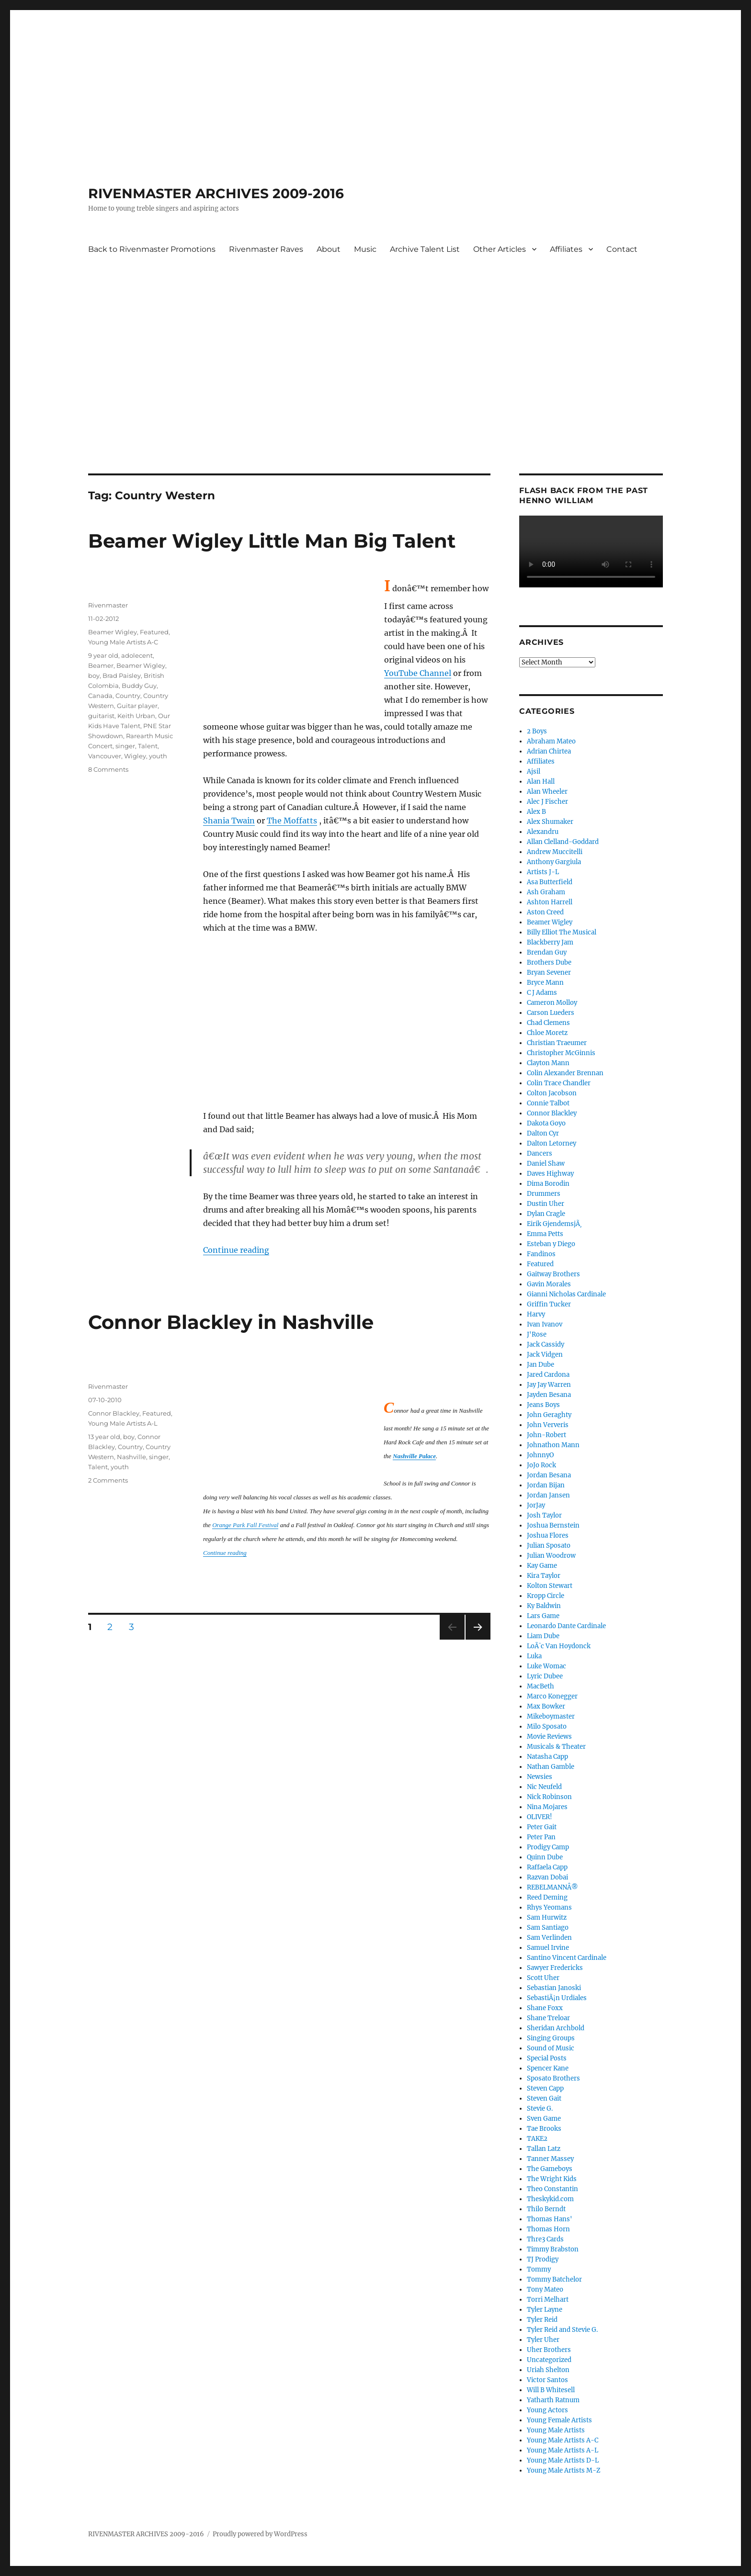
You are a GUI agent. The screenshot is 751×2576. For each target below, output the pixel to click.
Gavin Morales (549, 1284)
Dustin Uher (545, 1204)
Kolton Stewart (549, 1586)
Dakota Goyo (546, 1123)
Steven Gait (544, 2098)
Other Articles (499, 249)
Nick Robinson (549, 1797)
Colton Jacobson (552, 1093)
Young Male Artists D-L (563, 2460)
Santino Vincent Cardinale (566, 1958)
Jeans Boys (543, 1405)
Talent (148, 746)
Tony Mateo (545, 2289)
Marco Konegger (552, 1696)
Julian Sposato (548, 1545)
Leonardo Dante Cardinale (566, 1626)
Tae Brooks (544, 2129)
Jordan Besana (549, 1475)
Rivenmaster (108, 605)
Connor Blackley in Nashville (231, 1322)
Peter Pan (541, 1837)
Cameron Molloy (552, 1003)
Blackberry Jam (550, 942)
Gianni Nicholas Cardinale (566, 1294)
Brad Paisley (121, 675)
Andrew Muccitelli (554, 852)
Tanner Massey (550, 2159)
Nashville (131, 1457)
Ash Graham (546, 892)
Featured (154, 632)
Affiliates (566, 249)
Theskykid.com (550, 2199)
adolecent (137, 655)
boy (94, 675)
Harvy (536, 1314)
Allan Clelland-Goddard (563, 842)
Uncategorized (549, 2360)
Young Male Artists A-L (123, 1423)
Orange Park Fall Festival (245, 1525)
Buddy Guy (139, 685)
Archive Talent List (425, 249)
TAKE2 (537, 2139)
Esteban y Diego (551, 1244)
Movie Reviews (549, 1736)
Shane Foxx (545, 2008)
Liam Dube (543, 1636)
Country (127, 695)
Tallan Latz (543, 2149)
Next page (478, 1639)
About (329, 249)
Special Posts (547, 2058)
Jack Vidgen (545, 1354)
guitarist (101, 716)
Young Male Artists (556, 2430)
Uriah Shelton (548, 2370)
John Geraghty (549, 1415)
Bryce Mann (545, 983)
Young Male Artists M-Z (564, 2470)
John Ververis (548, 1425)
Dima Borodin (548, 1184)
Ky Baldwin (544, 1606)
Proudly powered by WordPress (260, 2534)
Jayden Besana (549, 1395)
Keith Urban (136, 716)
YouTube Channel (417, 673)
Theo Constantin (552, 2189)
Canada (100, 695)
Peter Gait (542, 1827)
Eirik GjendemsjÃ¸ (554, 1224)
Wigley (135, 756)
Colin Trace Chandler (559, 1083)
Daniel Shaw (546, 1163)
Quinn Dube (545, 1857)
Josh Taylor (544, 1515)
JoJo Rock (541, 1465)
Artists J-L (543, 872)
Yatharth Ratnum (553, 2400)
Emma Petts (545, 1234)
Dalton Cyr (543, 1133)
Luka (534, 1656)
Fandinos (541, 1254)
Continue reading (236, 1250)
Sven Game (544, 2119)
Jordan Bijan (546, 1485)
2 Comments (108, 1480)
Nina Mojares (547, 1807)
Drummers (543, 1194)
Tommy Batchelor (554, 2279)
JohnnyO (540, 1455)
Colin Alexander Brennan (565, 1073)
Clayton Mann (548, 1063)
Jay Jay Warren (549, 1385)
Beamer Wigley (112, 632)
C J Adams (542, 993)
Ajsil (533, 771)
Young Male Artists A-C (123, 642)
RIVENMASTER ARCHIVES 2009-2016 (216, 193)
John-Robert (546, 1435)
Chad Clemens (548, 1023)
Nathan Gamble (550, 1767)
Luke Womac (546, 1666)
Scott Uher (543, 1978)
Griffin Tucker (549, 1304)
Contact (621, 249)
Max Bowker (546, 1706)
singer (125, 746)
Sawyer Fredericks (555, 1968)
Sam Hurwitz (547, 1917)
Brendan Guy (547, 952)
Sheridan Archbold (555, 2028)
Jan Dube (540, 1365)
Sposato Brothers (553, 2078)
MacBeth (540, 1686)
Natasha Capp (547, 1757)
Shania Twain (229, 820)
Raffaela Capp (547, 1867)
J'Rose (536, 1334)
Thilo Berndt (546, 2209)
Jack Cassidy (545, 1344)
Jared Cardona (548, 1375)
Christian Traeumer (557, 1043)
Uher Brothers (549, 2350)
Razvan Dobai (547, 1877)
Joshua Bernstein (553, 1525)
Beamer (101, 665)
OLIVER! (539, 1817)
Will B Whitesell (551, 2390)
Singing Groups (551, 2038)
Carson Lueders (550, 1013)
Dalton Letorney (551, 1143)
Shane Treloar (548, 2018)
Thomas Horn (548, 2229)
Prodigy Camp (548, 1847)
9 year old (103, 655)
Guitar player (137, 705)
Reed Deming (547, 1897)
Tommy (539, 2269)
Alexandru (542, 832)
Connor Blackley (113, 1413)
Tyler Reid (542, 2320)
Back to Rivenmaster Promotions (152, 249)
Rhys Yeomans (549, 1907)
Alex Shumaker (550, 822)
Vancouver (104, 756)
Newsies (539, 1777)
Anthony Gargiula (554, 862)
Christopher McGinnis (561, 1053)
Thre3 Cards (545, 2239)
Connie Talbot (548, 1103)
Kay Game (542, 1566)
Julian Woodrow (551, 1556)
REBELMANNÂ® (552, 1887)
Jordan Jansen (548, 1495)
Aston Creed (545, 912)
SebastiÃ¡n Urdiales (557, 1998)
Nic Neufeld (544, 1787)
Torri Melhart (548, 2299)
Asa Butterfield (549, 882)
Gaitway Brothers (553, 1274)
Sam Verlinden (549, 1938)
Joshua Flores (548, 1535)
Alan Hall (541, 781)
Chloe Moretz (547, 1033)
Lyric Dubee (545, 1676)
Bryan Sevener (549, 972)
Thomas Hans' (549, 2219)
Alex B (536, 812)
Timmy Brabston (553, 2249)
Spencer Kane (548, 2068)
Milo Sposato (547, 1726)
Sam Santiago (548, 1928)
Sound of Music (550, 2048)
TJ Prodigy (542, 2259)
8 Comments (108, 769)
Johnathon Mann (553, 1445)
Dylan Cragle (546, 1214)
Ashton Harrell (549, 902)
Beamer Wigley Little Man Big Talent (271, 540)
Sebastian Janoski (554, 1988)
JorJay (536, 1505)
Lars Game (543, 1616)
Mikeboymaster (551, 1716)
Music (365, 249)
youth (158, 756)
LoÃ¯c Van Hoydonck (559, 1646)
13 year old (104, 1436)
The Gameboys (549, 2169)
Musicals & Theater (556, 1747)
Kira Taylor (543, 1576)
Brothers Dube (549, 962)
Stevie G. (540, 2108)
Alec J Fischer (547, 802)
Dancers (539, 1153)
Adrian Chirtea (549, 751)
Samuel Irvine (548, 1948)
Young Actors (547, 2410)
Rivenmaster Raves (266, 249)
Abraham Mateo (551, 741)
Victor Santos (547, 2380)
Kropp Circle (545, 1596)
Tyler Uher (543, 2340)
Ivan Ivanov (544, 1324)
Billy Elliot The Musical (561, 932)
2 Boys (537, 731)
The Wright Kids (552, 2179)
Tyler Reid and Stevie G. (562, 2330)
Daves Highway (550, 1174)
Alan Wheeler (547, 791)
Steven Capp (545, 2088)
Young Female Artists (559, 2420)
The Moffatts (292, 820)
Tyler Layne (544, 2310)
